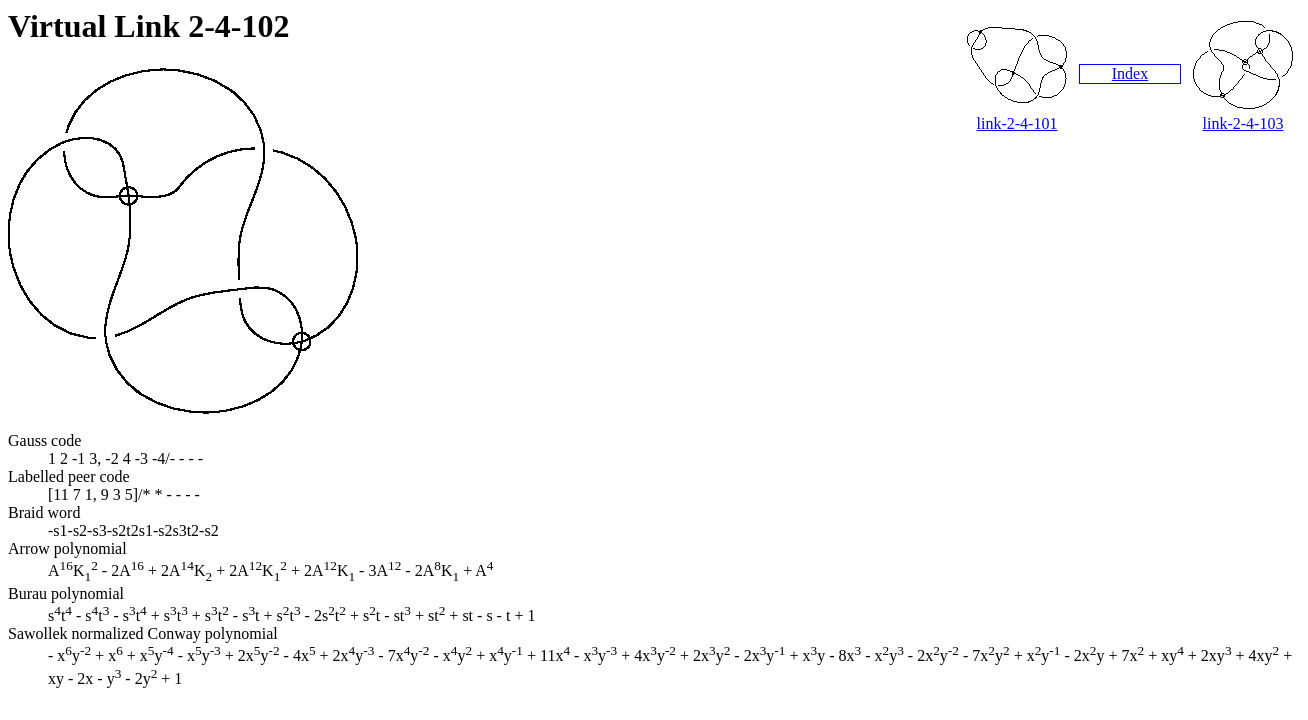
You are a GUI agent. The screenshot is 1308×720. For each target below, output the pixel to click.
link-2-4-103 (1243, 123)
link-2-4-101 (1017, 123)
